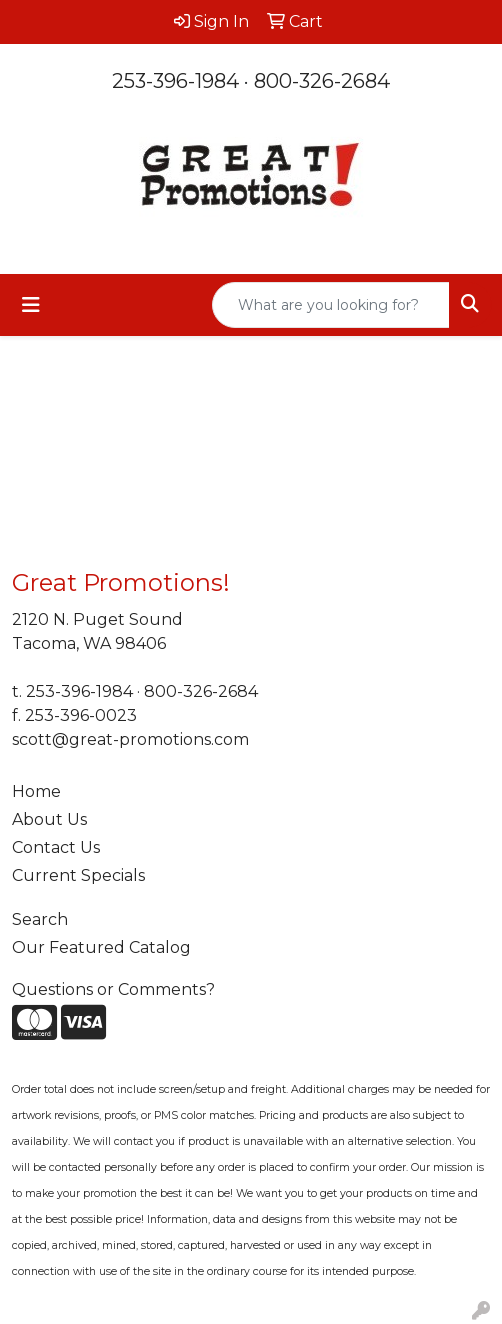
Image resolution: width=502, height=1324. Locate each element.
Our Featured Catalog (101, 947)
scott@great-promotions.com (130, 739)
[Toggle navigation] (31, 305)
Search (40, 919)
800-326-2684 (322, 81)
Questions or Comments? (113, 989)
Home (36, 791)
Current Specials (78, 875)
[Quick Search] (331, 305)
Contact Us (56, 847)
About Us (49, 819)
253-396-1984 (175, 81)
